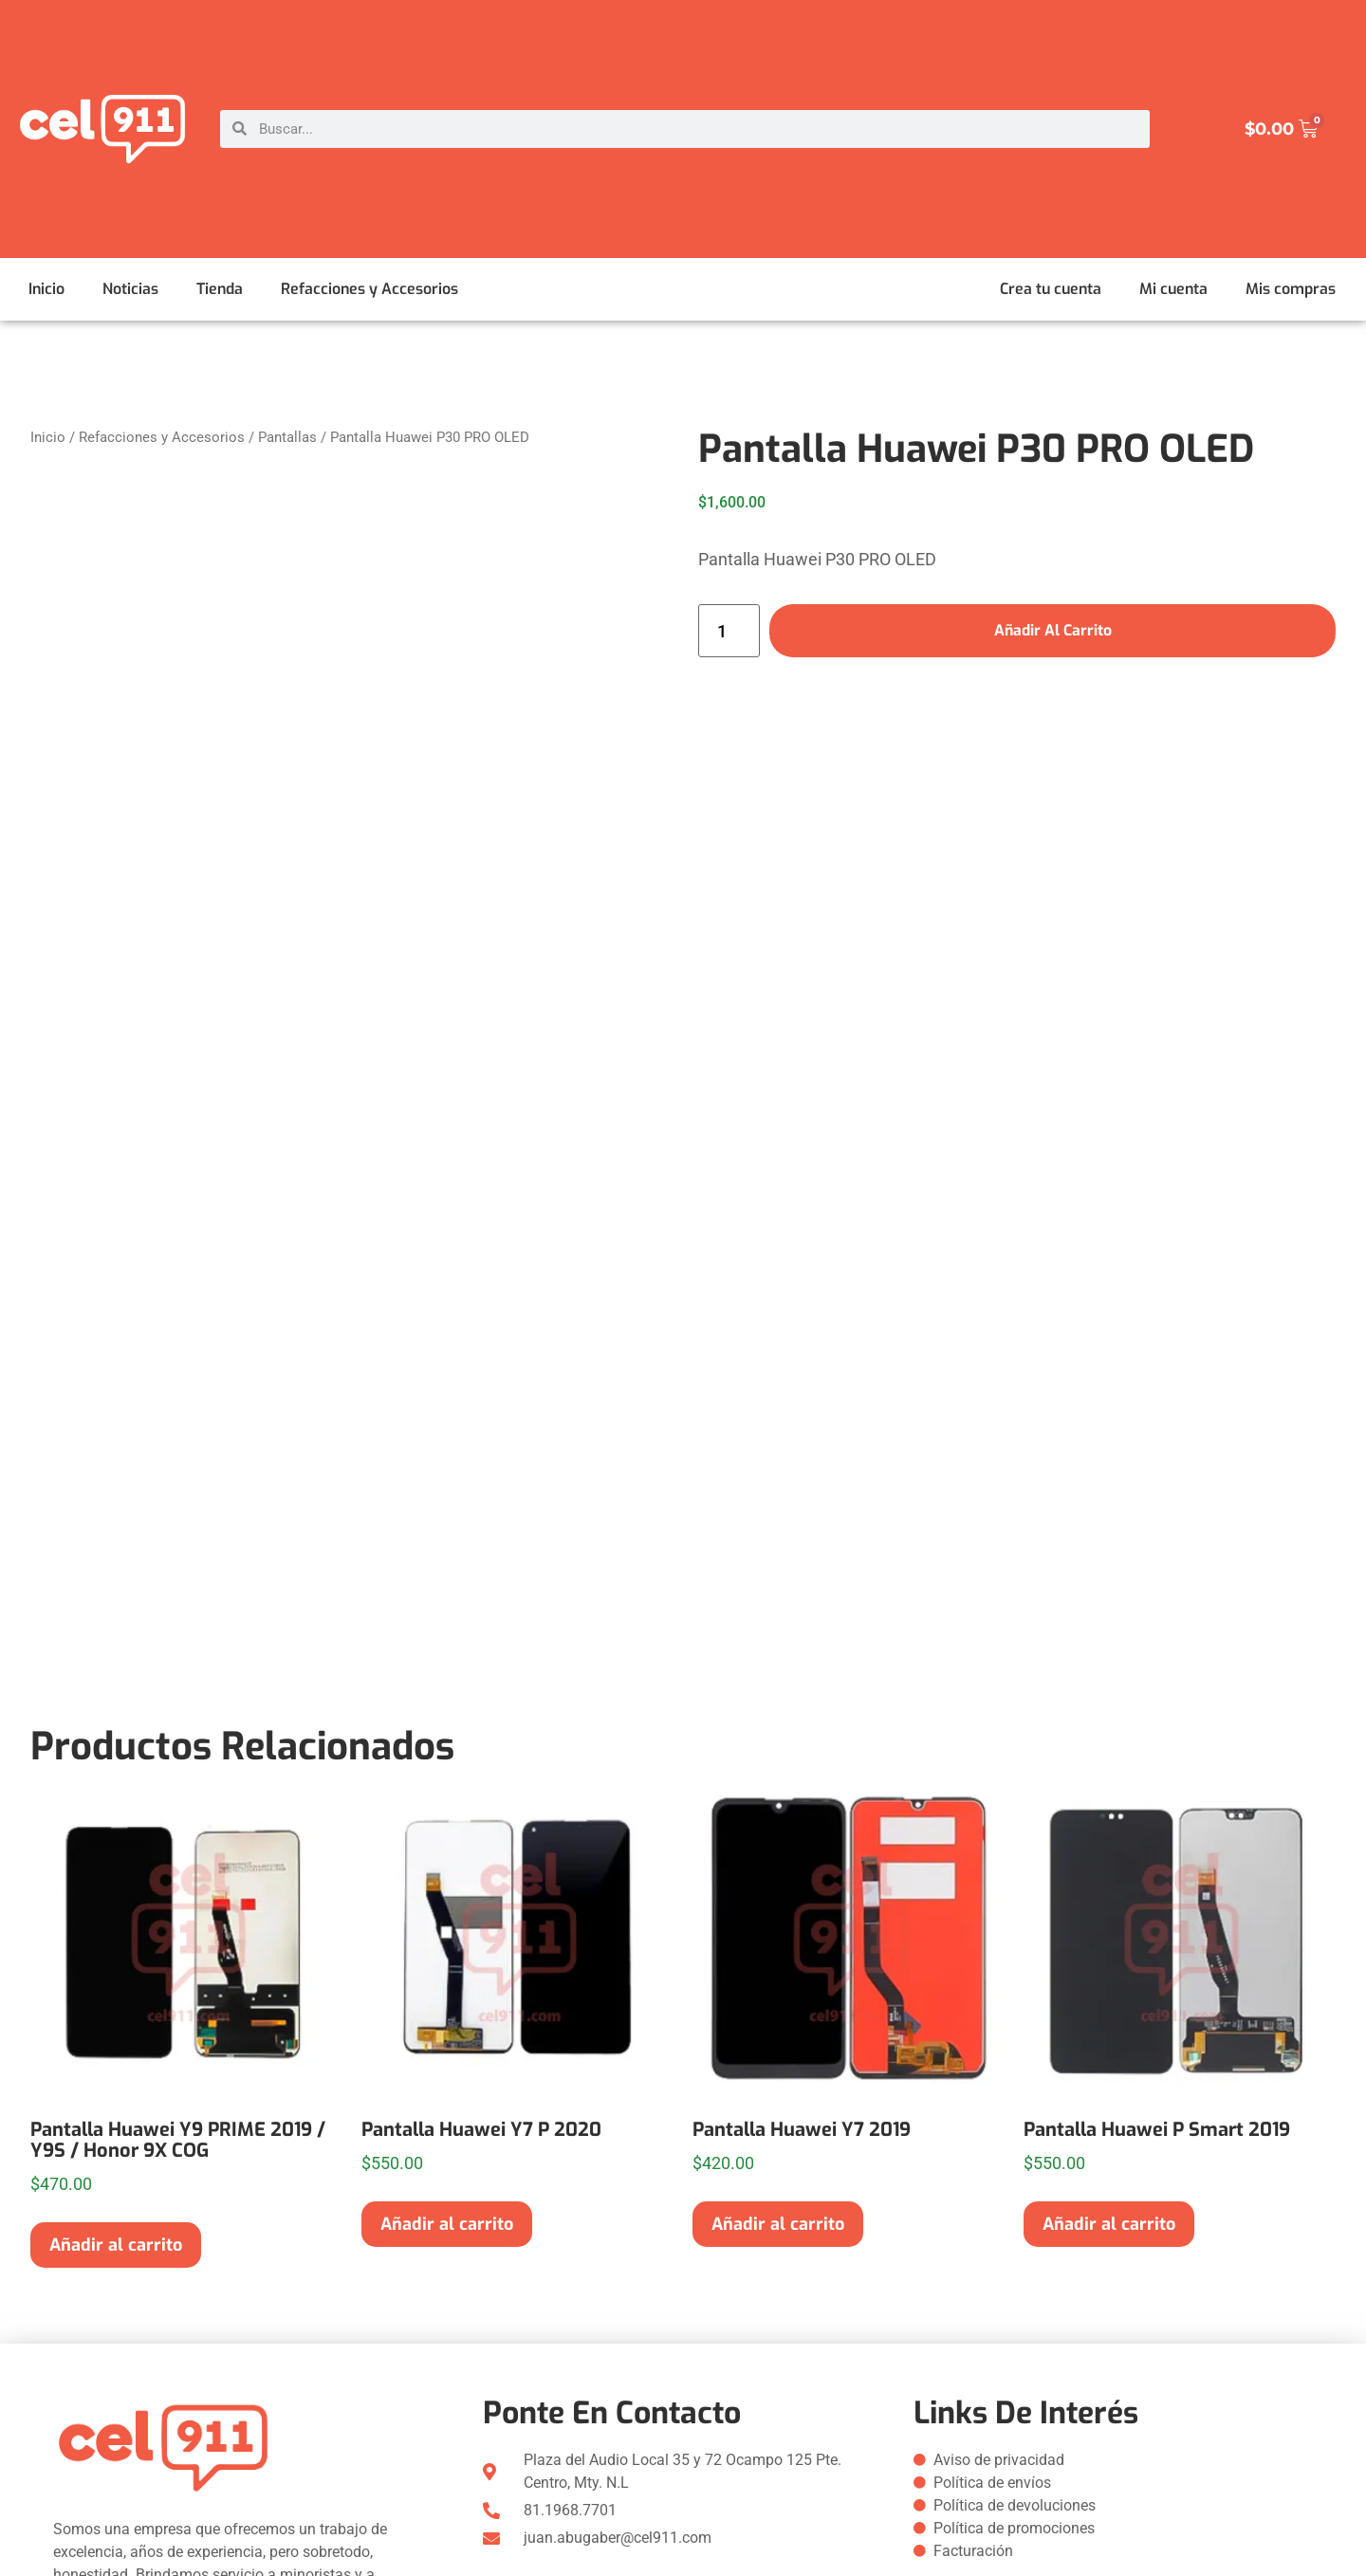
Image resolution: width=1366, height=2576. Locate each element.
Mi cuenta (1173, 289)
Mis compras (1291, 289)
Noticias (130, 289)
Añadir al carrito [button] (115, 2245)
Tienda (219, 289)
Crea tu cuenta (1050, 289)
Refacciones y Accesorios (369, 289)
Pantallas (287, 437)
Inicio (46, 289)
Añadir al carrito (1052, 630)
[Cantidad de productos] (729, 630)
